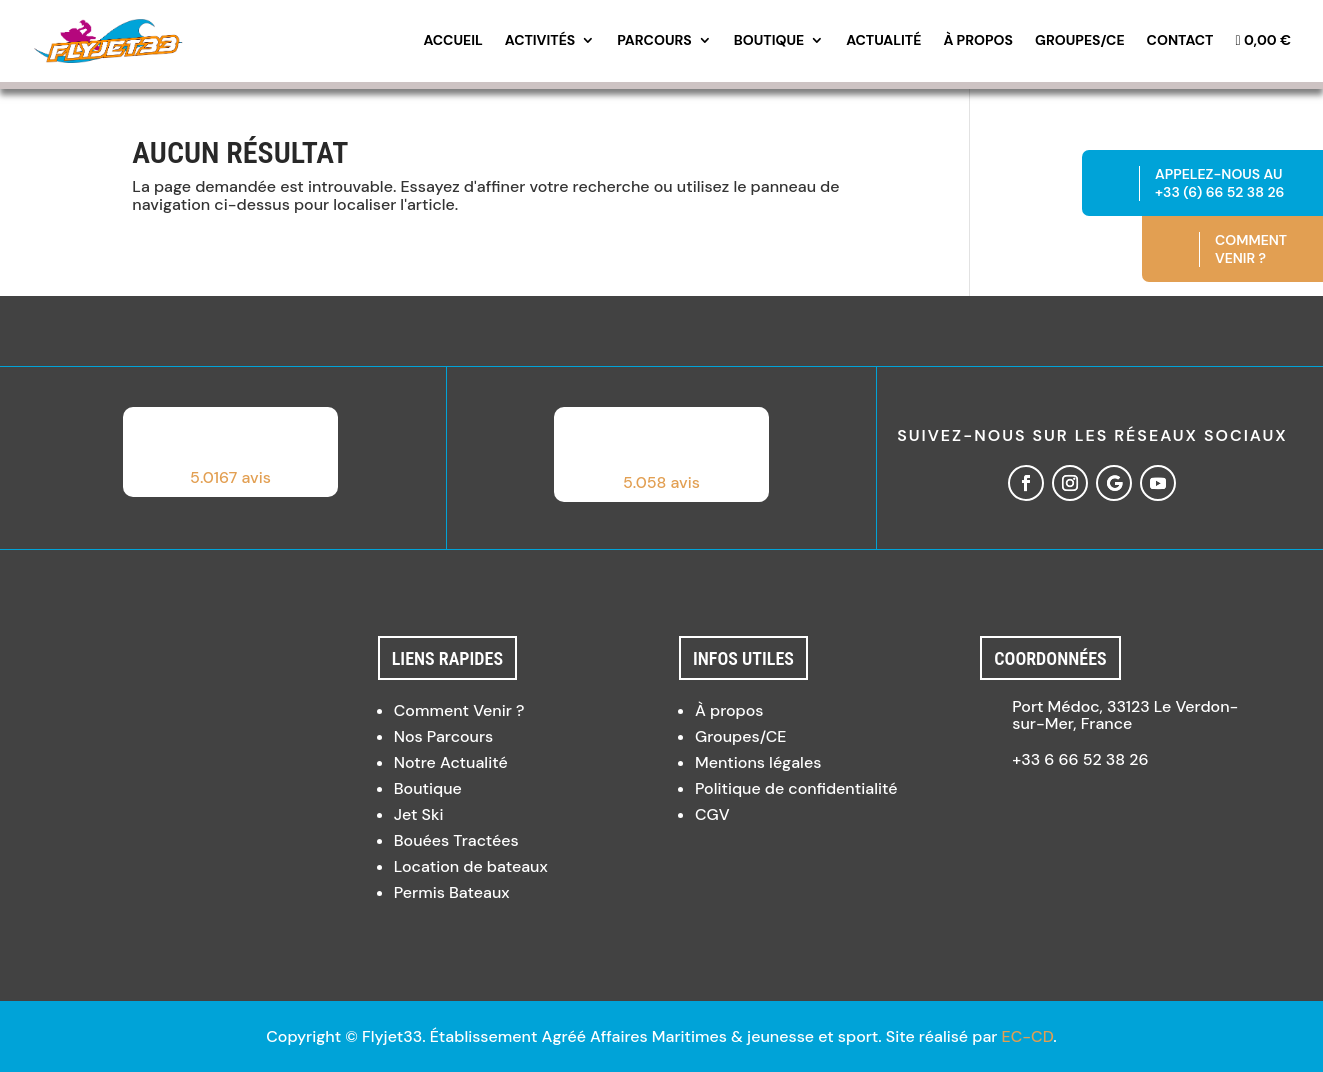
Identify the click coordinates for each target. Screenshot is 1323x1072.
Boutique (769, 41)
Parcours (654, 41)
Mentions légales (758, 762)
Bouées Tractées (456, 840)
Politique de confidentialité (796, 788)
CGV (712, 814)
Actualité (883, 41)
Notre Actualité (451, 762)
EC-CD (1028, 1036)
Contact (1180, 41)
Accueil (452, 41)
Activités (540, 41)
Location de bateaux (471, 866)
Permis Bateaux (452, 892)
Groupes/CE (1080, 41)
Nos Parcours (444, 736)
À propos (978, 41)
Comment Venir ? (459, 710)
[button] (230, 452)
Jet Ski (419, 814)
